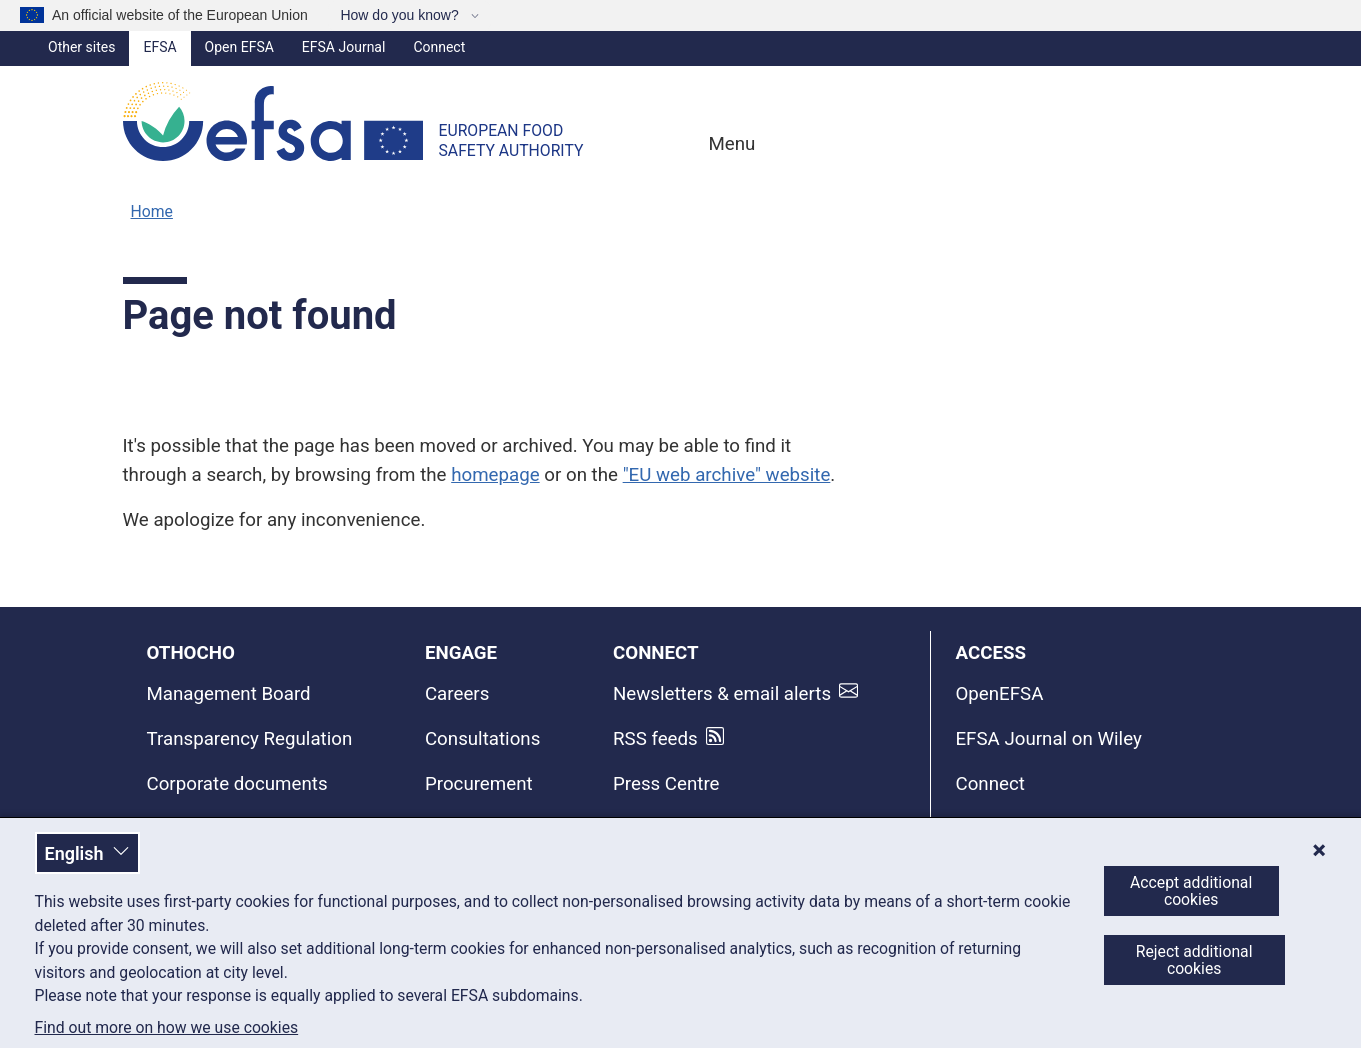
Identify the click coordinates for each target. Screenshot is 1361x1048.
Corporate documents (237, 784)
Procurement (479, 784)
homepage (495, 475)
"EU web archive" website (727, 475)
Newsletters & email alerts (722, 694)
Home (152, 211)
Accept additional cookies (1191, 891)
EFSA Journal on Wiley (1048, 739)
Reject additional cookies (1194, 960)
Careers (457, 694)
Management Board (229, 694)
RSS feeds (655, 739)
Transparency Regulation (250, 739)
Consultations (482, 739)
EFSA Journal (344, 47)
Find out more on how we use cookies (167, 1028)
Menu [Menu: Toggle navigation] (729, 144)
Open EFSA (239, 47)
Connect (439, 47)
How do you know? (401, 15)
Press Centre (666, 784)
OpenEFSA (999, 694)
